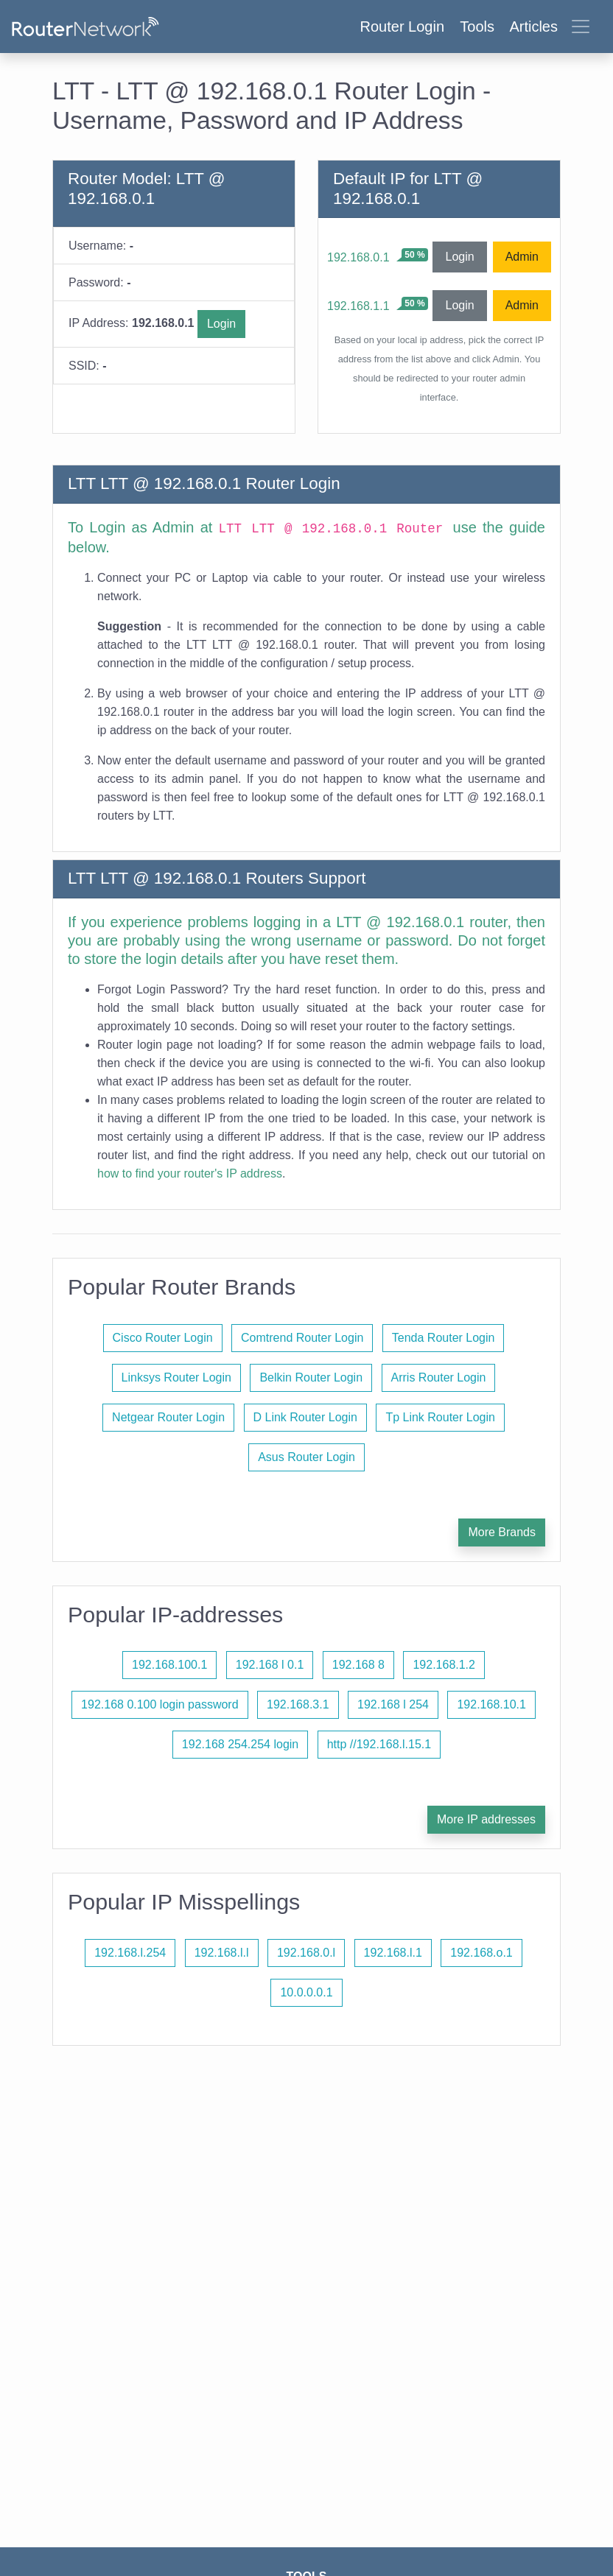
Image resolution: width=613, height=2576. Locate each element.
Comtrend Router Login (302, 1337)
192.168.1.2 (444, 1664)
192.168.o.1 (481, 1952)
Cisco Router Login (163, 1337)
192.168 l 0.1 (270, 1664)
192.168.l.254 (130, 1952)
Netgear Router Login (168, 1417)
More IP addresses (486, 1819)
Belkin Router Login (310, 1377)
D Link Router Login (305, 1417)
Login (221, 323)
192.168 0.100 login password (160, 1704)
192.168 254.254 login (240, 1744)
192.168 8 (358, 1664)
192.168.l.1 (393, 1952)
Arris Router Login (438, 1377)
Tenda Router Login (443, 1337)
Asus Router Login (306, 1457)
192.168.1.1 (358, 306)
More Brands (502, 1532)
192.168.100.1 (169, 1664)
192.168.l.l (222, 1952)
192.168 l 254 (393, 1704)
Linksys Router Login (176, 1377)
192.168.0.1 (358, 257)
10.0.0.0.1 (306, 1992)
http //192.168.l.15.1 (379, 1744)
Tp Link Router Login (440, 1417)
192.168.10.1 (491, 1704)
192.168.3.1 (298, 1704)
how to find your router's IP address (189, 1173)
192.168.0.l (306, 1952)
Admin (522, 256)
